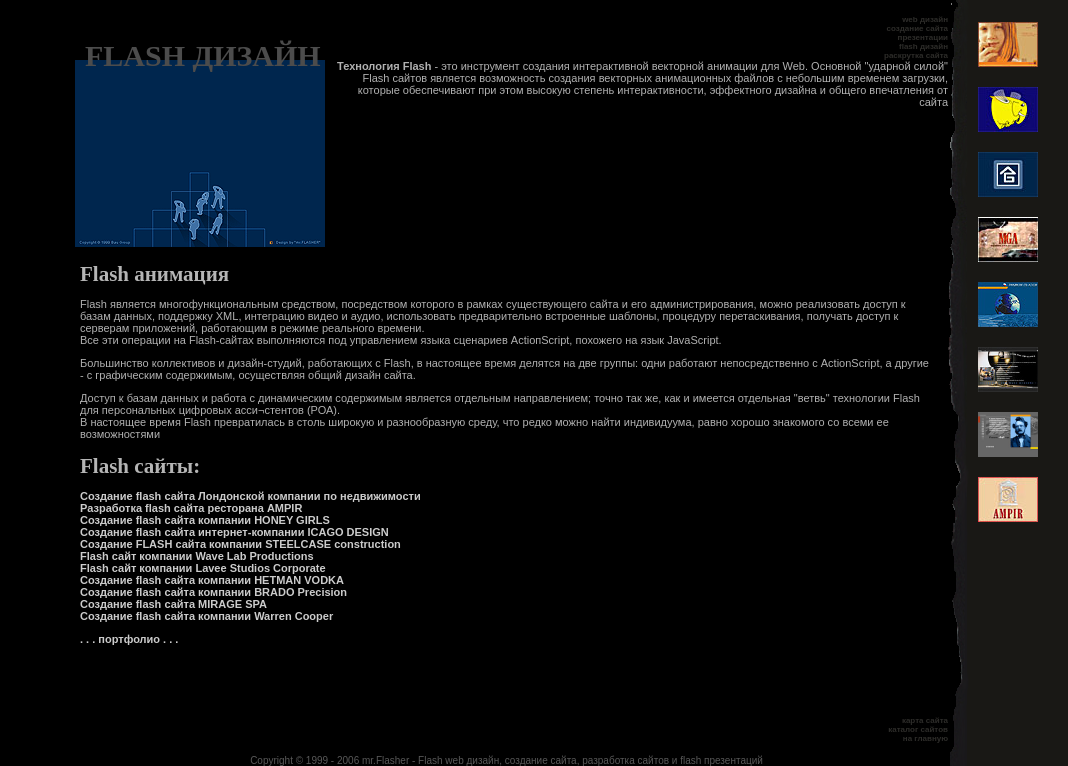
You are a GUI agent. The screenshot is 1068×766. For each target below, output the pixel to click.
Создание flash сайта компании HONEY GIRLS (205, 520)
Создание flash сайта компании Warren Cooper (206, 616)
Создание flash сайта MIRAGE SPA (173, 604)
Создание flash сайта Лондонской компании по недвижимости (250, 496)
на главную (925, 738)
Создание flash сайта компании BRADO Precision (213, 592)
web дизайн (925, 19)
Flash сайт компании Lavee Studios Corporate (203, 568)
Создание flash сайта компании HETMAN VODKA (212, 580)
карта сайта (925, 720)
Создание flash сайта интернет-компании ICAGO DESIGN (234, 532)
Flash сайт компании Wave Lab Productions (197, 556)
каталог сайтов (918, 729)
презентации (923, 37)
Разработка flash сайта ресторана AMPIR (191, 508)
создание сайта (917, 28)
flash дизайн (923, 46)
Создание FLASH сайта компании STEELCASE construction (240, 544)
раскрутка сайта (916, 55)
